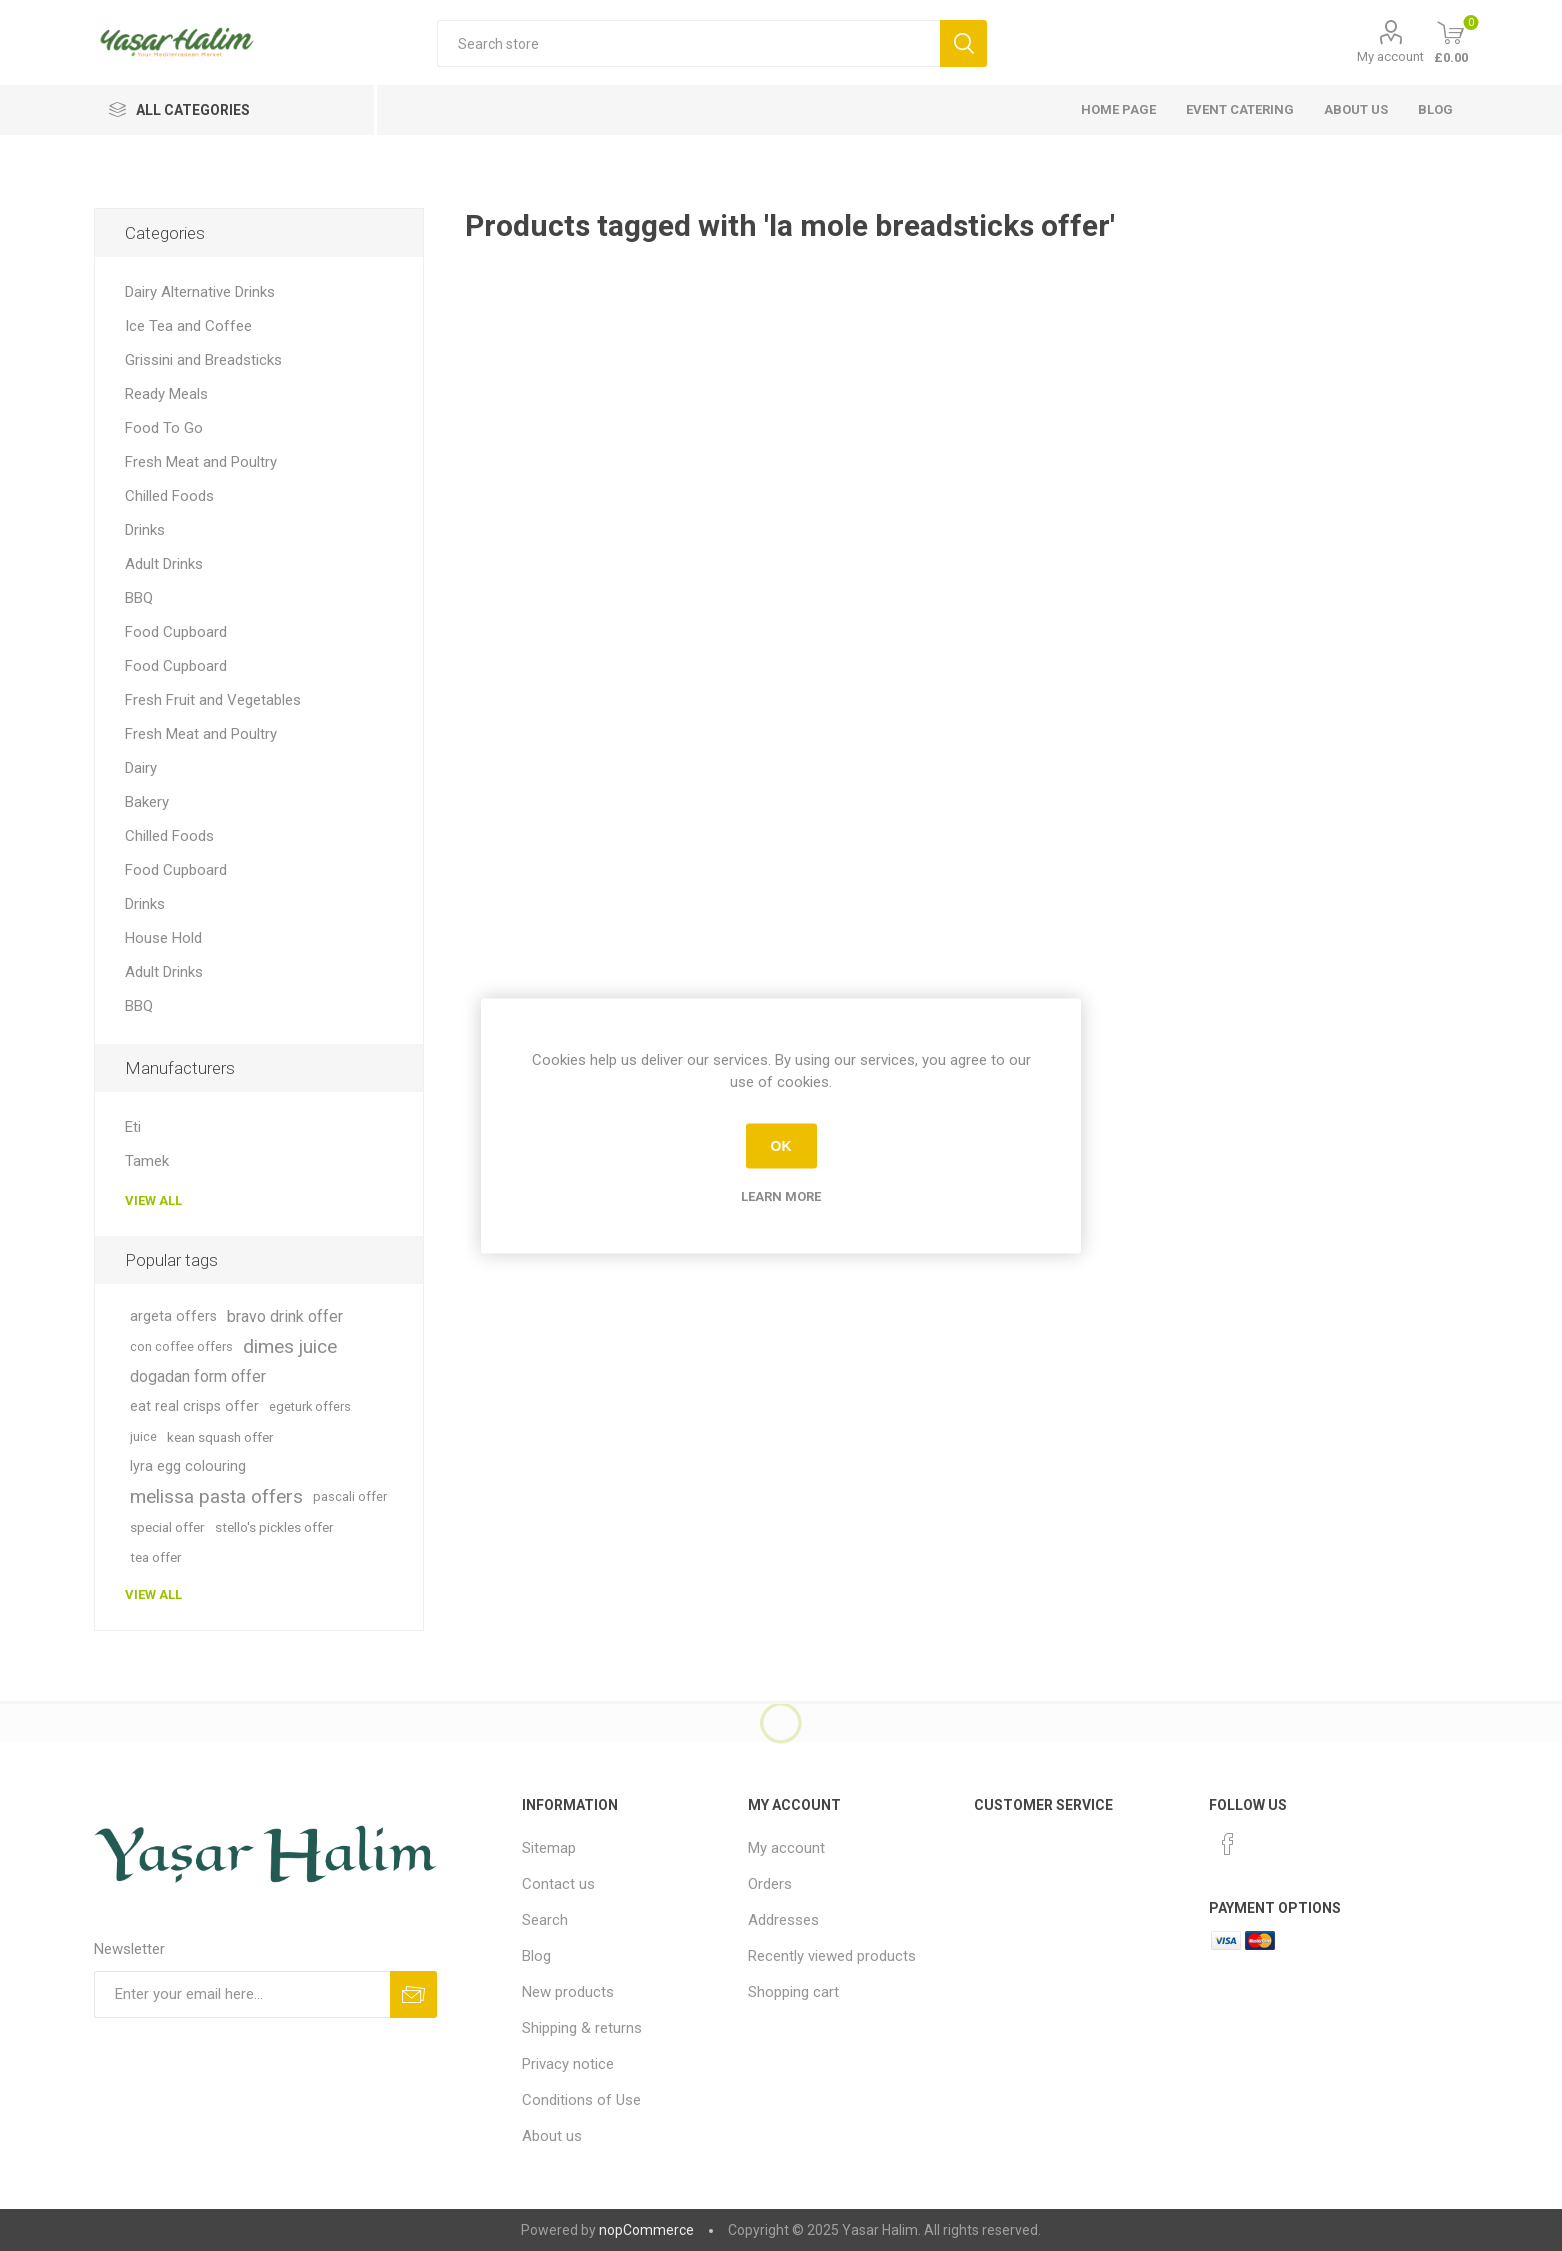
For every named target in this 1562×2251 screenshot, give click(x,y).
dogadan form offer (198, 1376)
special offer (167, 1527)
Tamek (147, 1161)
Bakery (147, 802)
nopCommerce (646, 2230)
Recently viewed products (832, 1956)
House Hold (163, 938)
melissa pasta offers (216, 1496)
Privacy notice (568, 2064)
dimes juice (290, 1346)
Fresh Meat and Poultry (201, 462)
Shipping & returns (582, 2028)
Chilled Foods (169, 496)
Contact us (558, 1884)
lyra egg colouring (188, 1466)
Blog (1435, 109)
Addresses (783, 1920)
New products (568, 1992)
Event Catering (1240, 109)
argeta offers (173, 1316)
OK (781, 1146)
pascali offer (350, 1496)
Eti (133, 1127)
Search (545, 1920)
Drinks (145, 530)
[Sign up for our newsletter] (242, 1994)
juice (143, 1436)
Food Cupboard (176, 632)
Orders (770, 1884)
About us (1356, 109)
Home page (1118, 109)
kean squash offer (220, 1437)
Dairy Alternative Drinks (200, 292)
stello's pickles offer (274, 1527)
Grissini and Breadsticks (203, 360)
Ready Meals (166, 394)
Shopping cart (793, 1992)
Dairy (141, 768)
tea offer (156, 1557)
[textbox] (688, 43)
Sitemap (549, 1848)
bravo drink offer (285, 1316)
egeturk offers (310, 1406)
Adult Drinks (164, 564)
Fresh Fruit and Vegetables (213, 700)
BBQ (139, 598)
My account (1390, 56)
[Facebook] (1228, 1844)
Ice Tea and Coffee (188, 326)
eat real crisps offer (194, 1406)
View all (153, 1200)
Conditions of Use (581, 2100)
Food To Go (164, 428)
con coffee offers (181, 1346)
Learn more (781, 1195)
